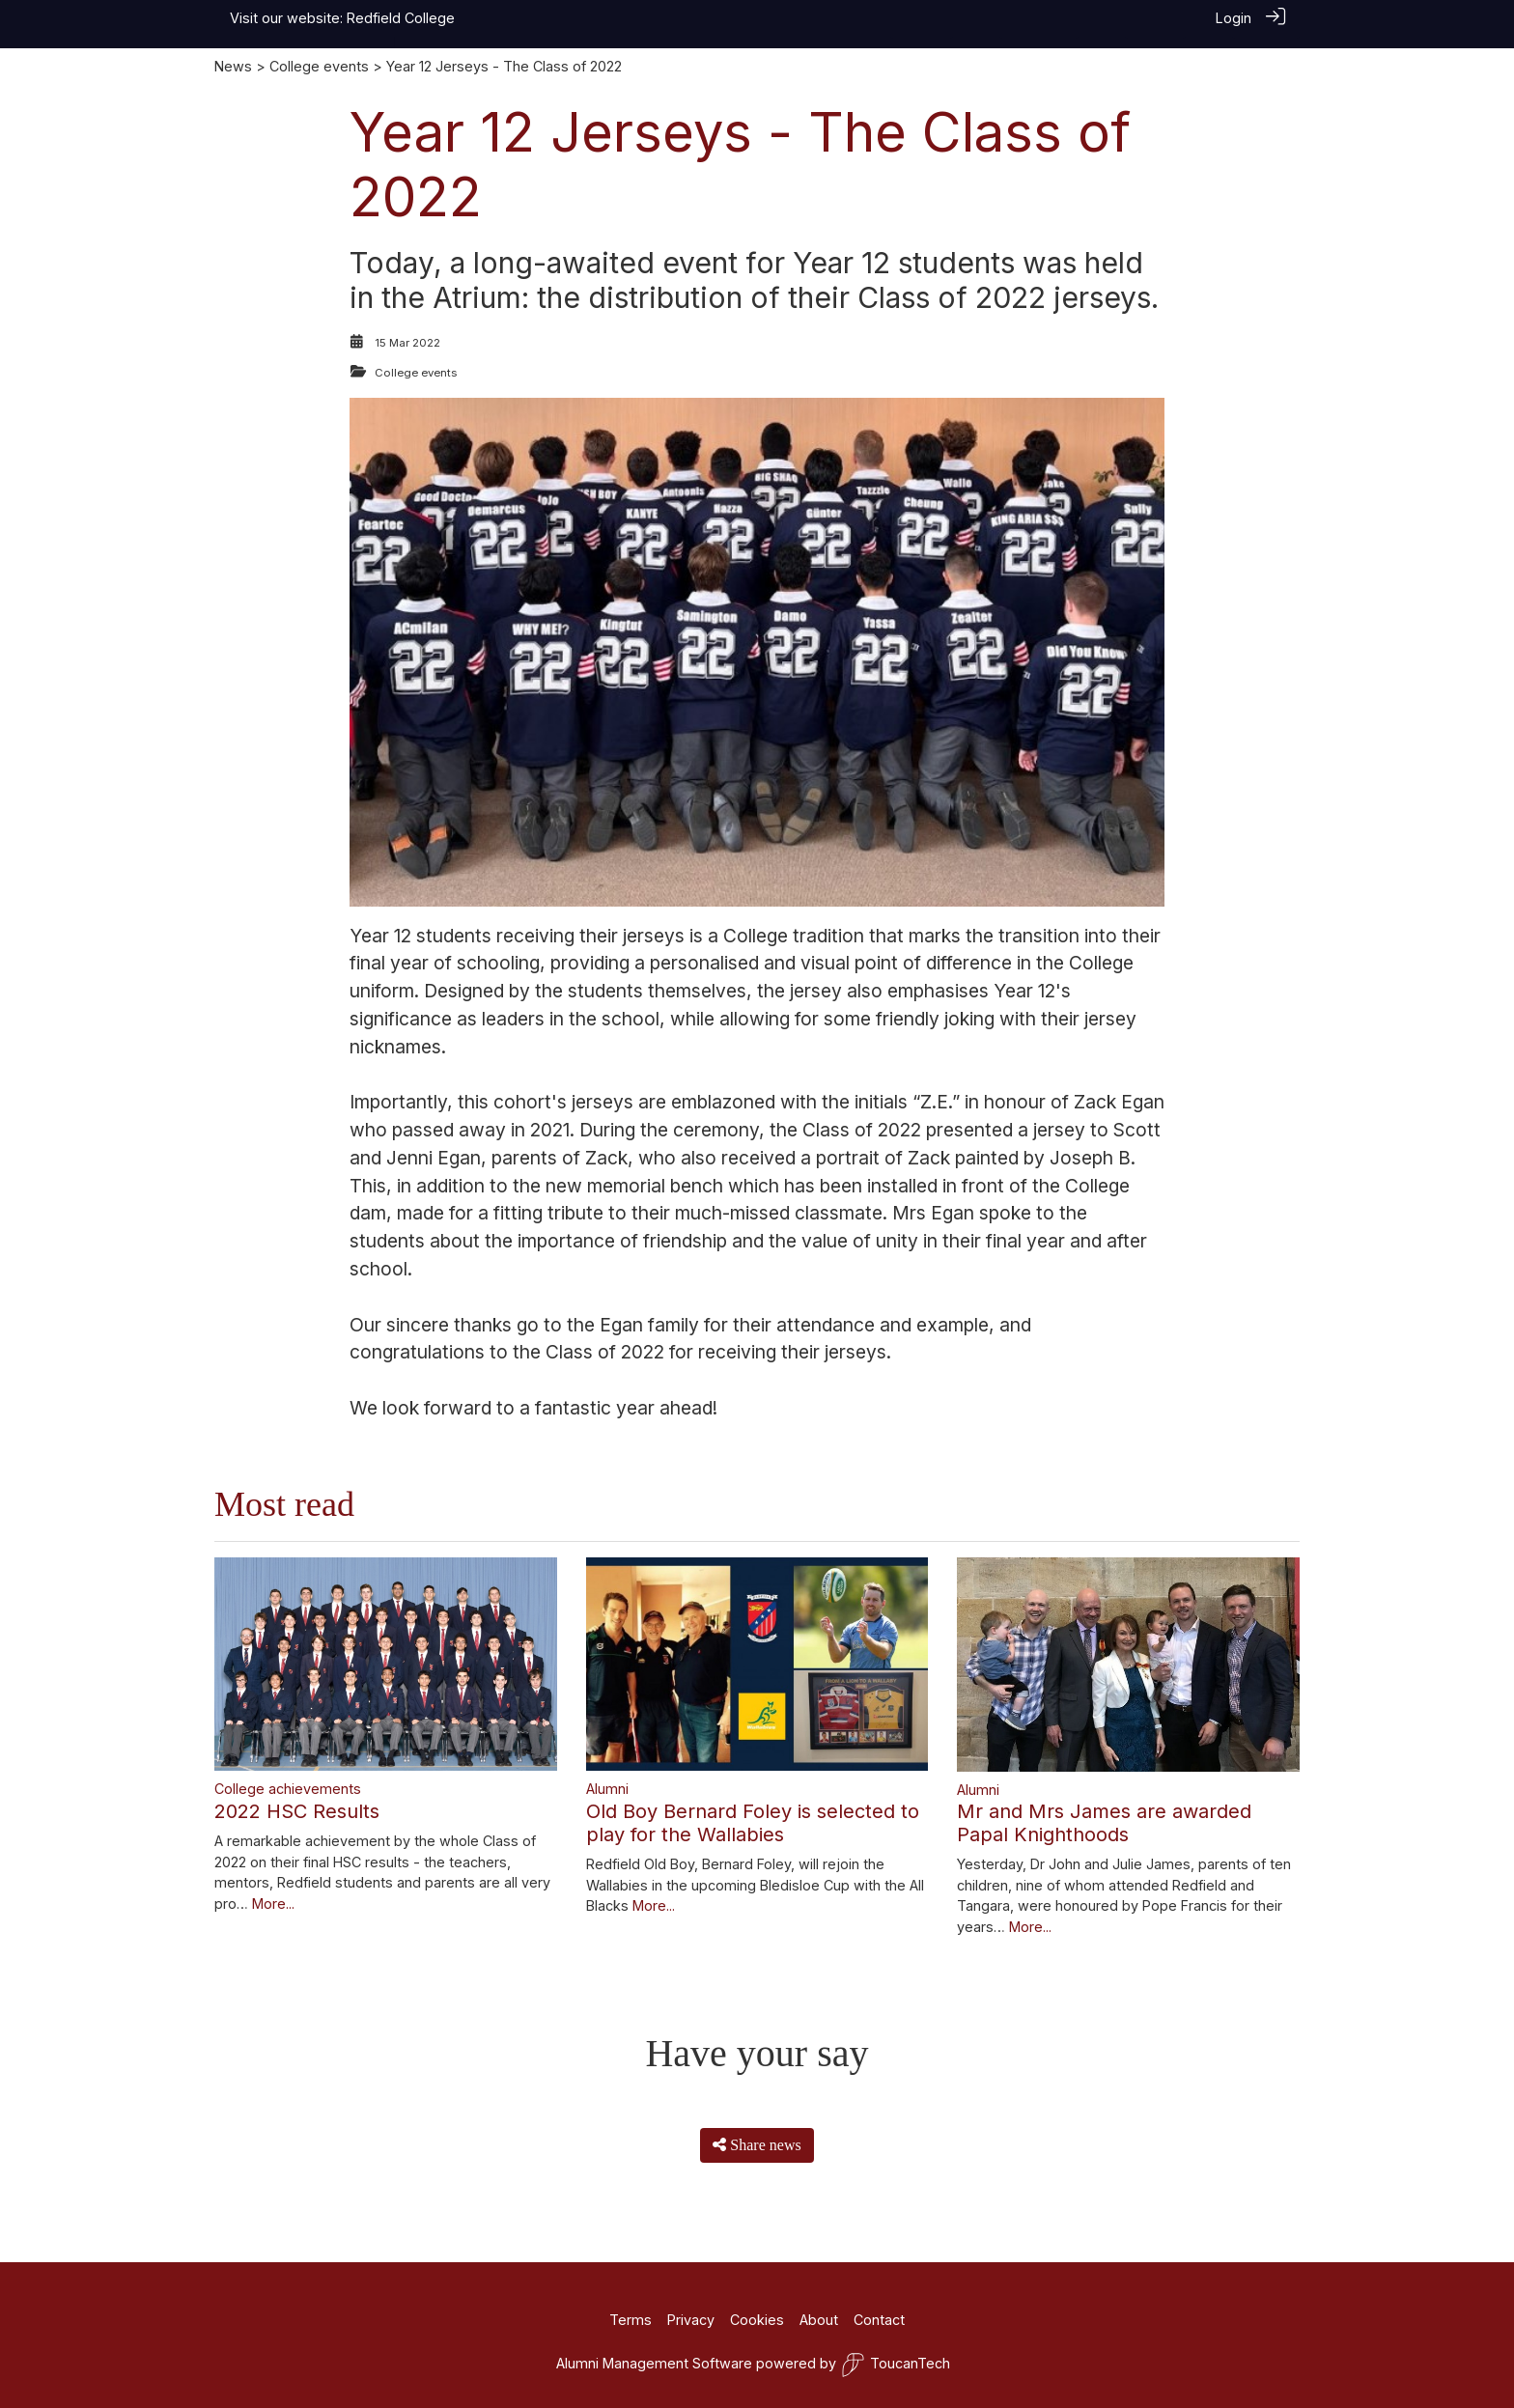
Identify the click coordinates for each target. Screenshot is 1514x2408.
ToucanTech (895, 2365)
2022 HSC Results (296, 1811)
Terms (630, 2319)
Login (1233, 18)
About (818, 2319)
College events (319, 66)
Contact (879, 2319)
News (233, 66)
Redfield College (401, 18)
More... (273, 1903)
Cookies (757, 2319)
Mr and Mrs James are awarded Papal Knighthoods (1104, 1823)
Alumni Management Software (654, 2363)
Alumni (607, 1788)
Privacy (691, 2319)
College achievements (287, 1788)
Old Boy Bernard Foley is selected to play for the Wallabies (752, 1823)
